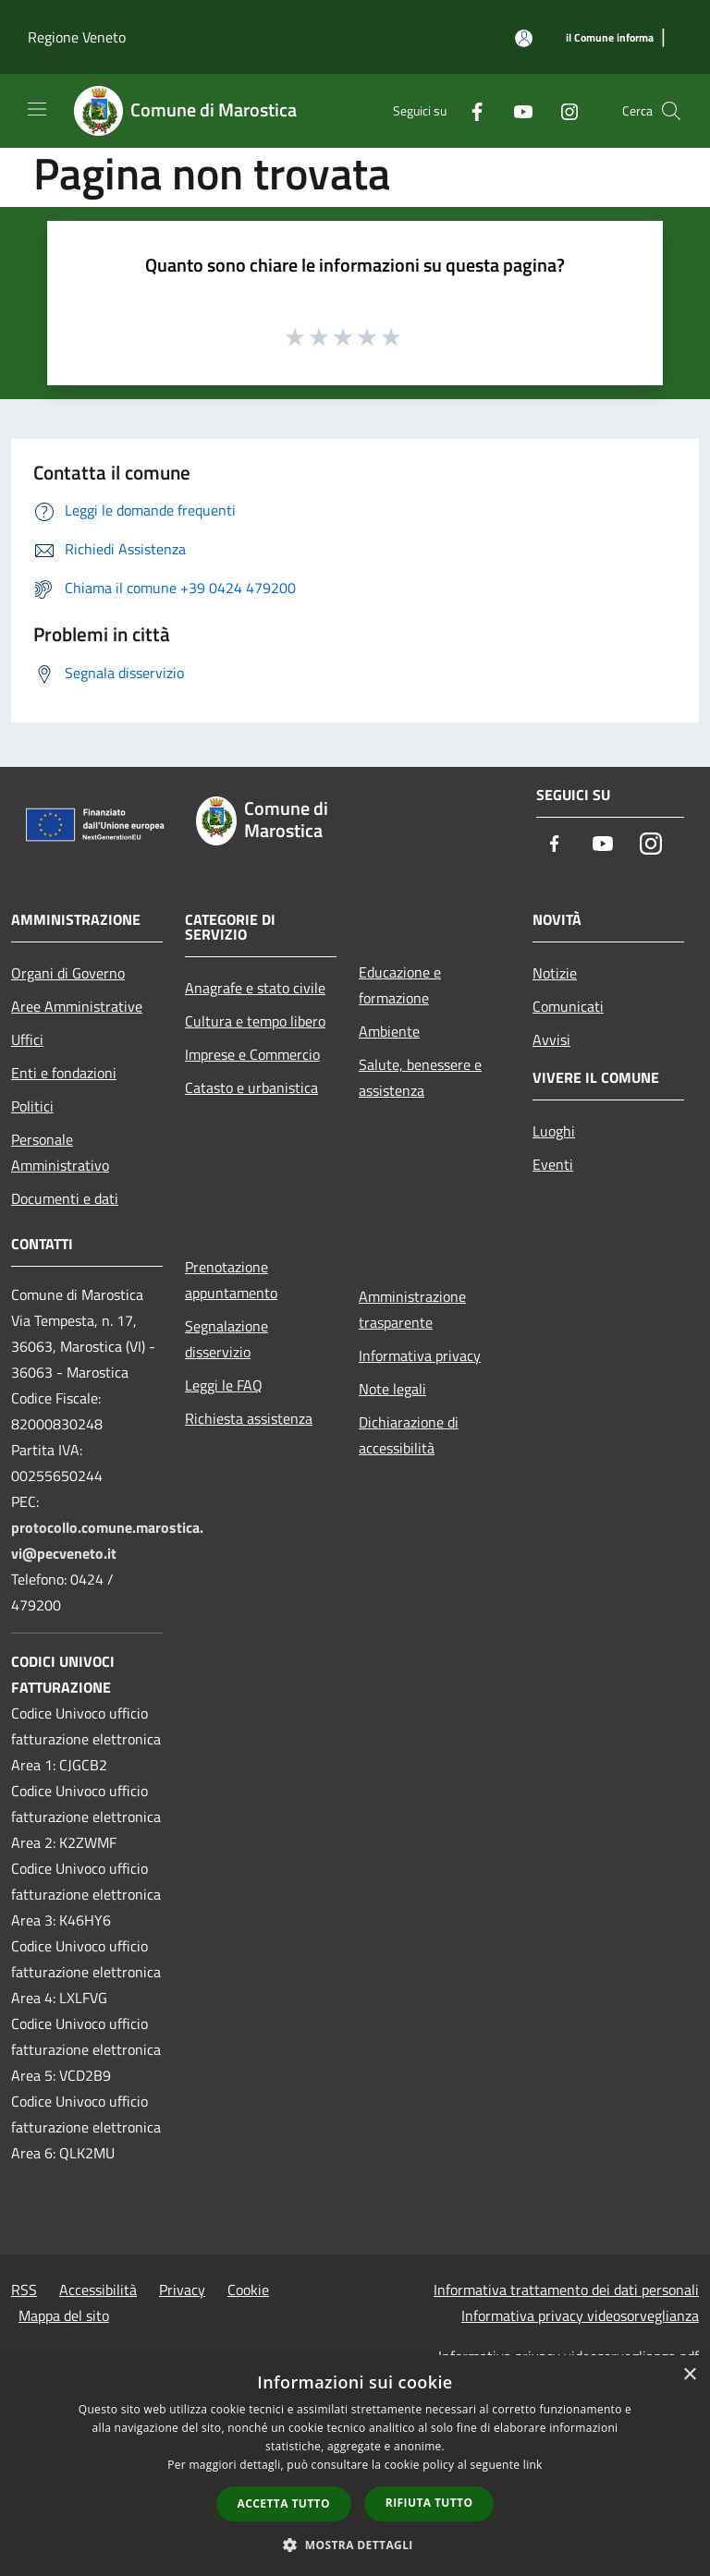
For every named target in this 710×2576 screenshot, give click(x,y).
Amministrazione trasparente (412, 1309)
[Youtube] (515, 110)
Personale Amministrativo (60, 1152)
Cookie (248, 2289)
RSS (24, 2289)
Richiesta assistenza (248, 1418)
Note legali (392, 1389)
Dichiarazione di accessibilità (409, 1435)
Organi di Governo (68, 973)
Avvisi (551, 1039)
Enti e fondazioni (63, 1073)
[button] (355, 2544)
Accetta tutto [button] (284, 2503)
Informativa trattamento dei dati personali (566, 2289)
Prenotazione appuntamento (231, 1280)
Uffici (27, 1039)
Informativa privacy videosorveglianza (580, 2315)
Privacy (182, 2289)
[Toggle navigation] (37, 109)
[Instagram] (562, 110)
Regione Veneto (77, 37)
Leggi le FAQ (224, 1385)
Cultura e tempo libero (255, 1021)
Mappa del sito (63, 2315)
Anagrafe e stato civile (255, 988)
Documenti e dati (64, 1198)
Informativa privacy (420, 1355)
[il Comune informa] (610, 38)
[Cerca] (671, 111)
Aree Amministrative (76, 1006)
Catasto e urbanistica (251, 1087)
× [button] (689, 2375)
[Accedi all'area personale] (523, 38)
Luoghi (553, 1131)
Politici (32, 1106)
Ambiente (389, 1031)
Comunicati (568, 1006)
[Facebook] (469, 110)
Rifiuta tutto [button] (429, 2502)
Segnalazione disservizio (226, 1339)
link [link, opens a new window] (533, 2465)
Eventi (552, 1164)
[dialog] (355, 2465)
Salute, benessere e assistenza (420, 1077)
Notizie (554, 973)
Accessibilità (98, 2289)
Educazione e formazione (400, 985)
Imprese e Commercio (252, 1054)
